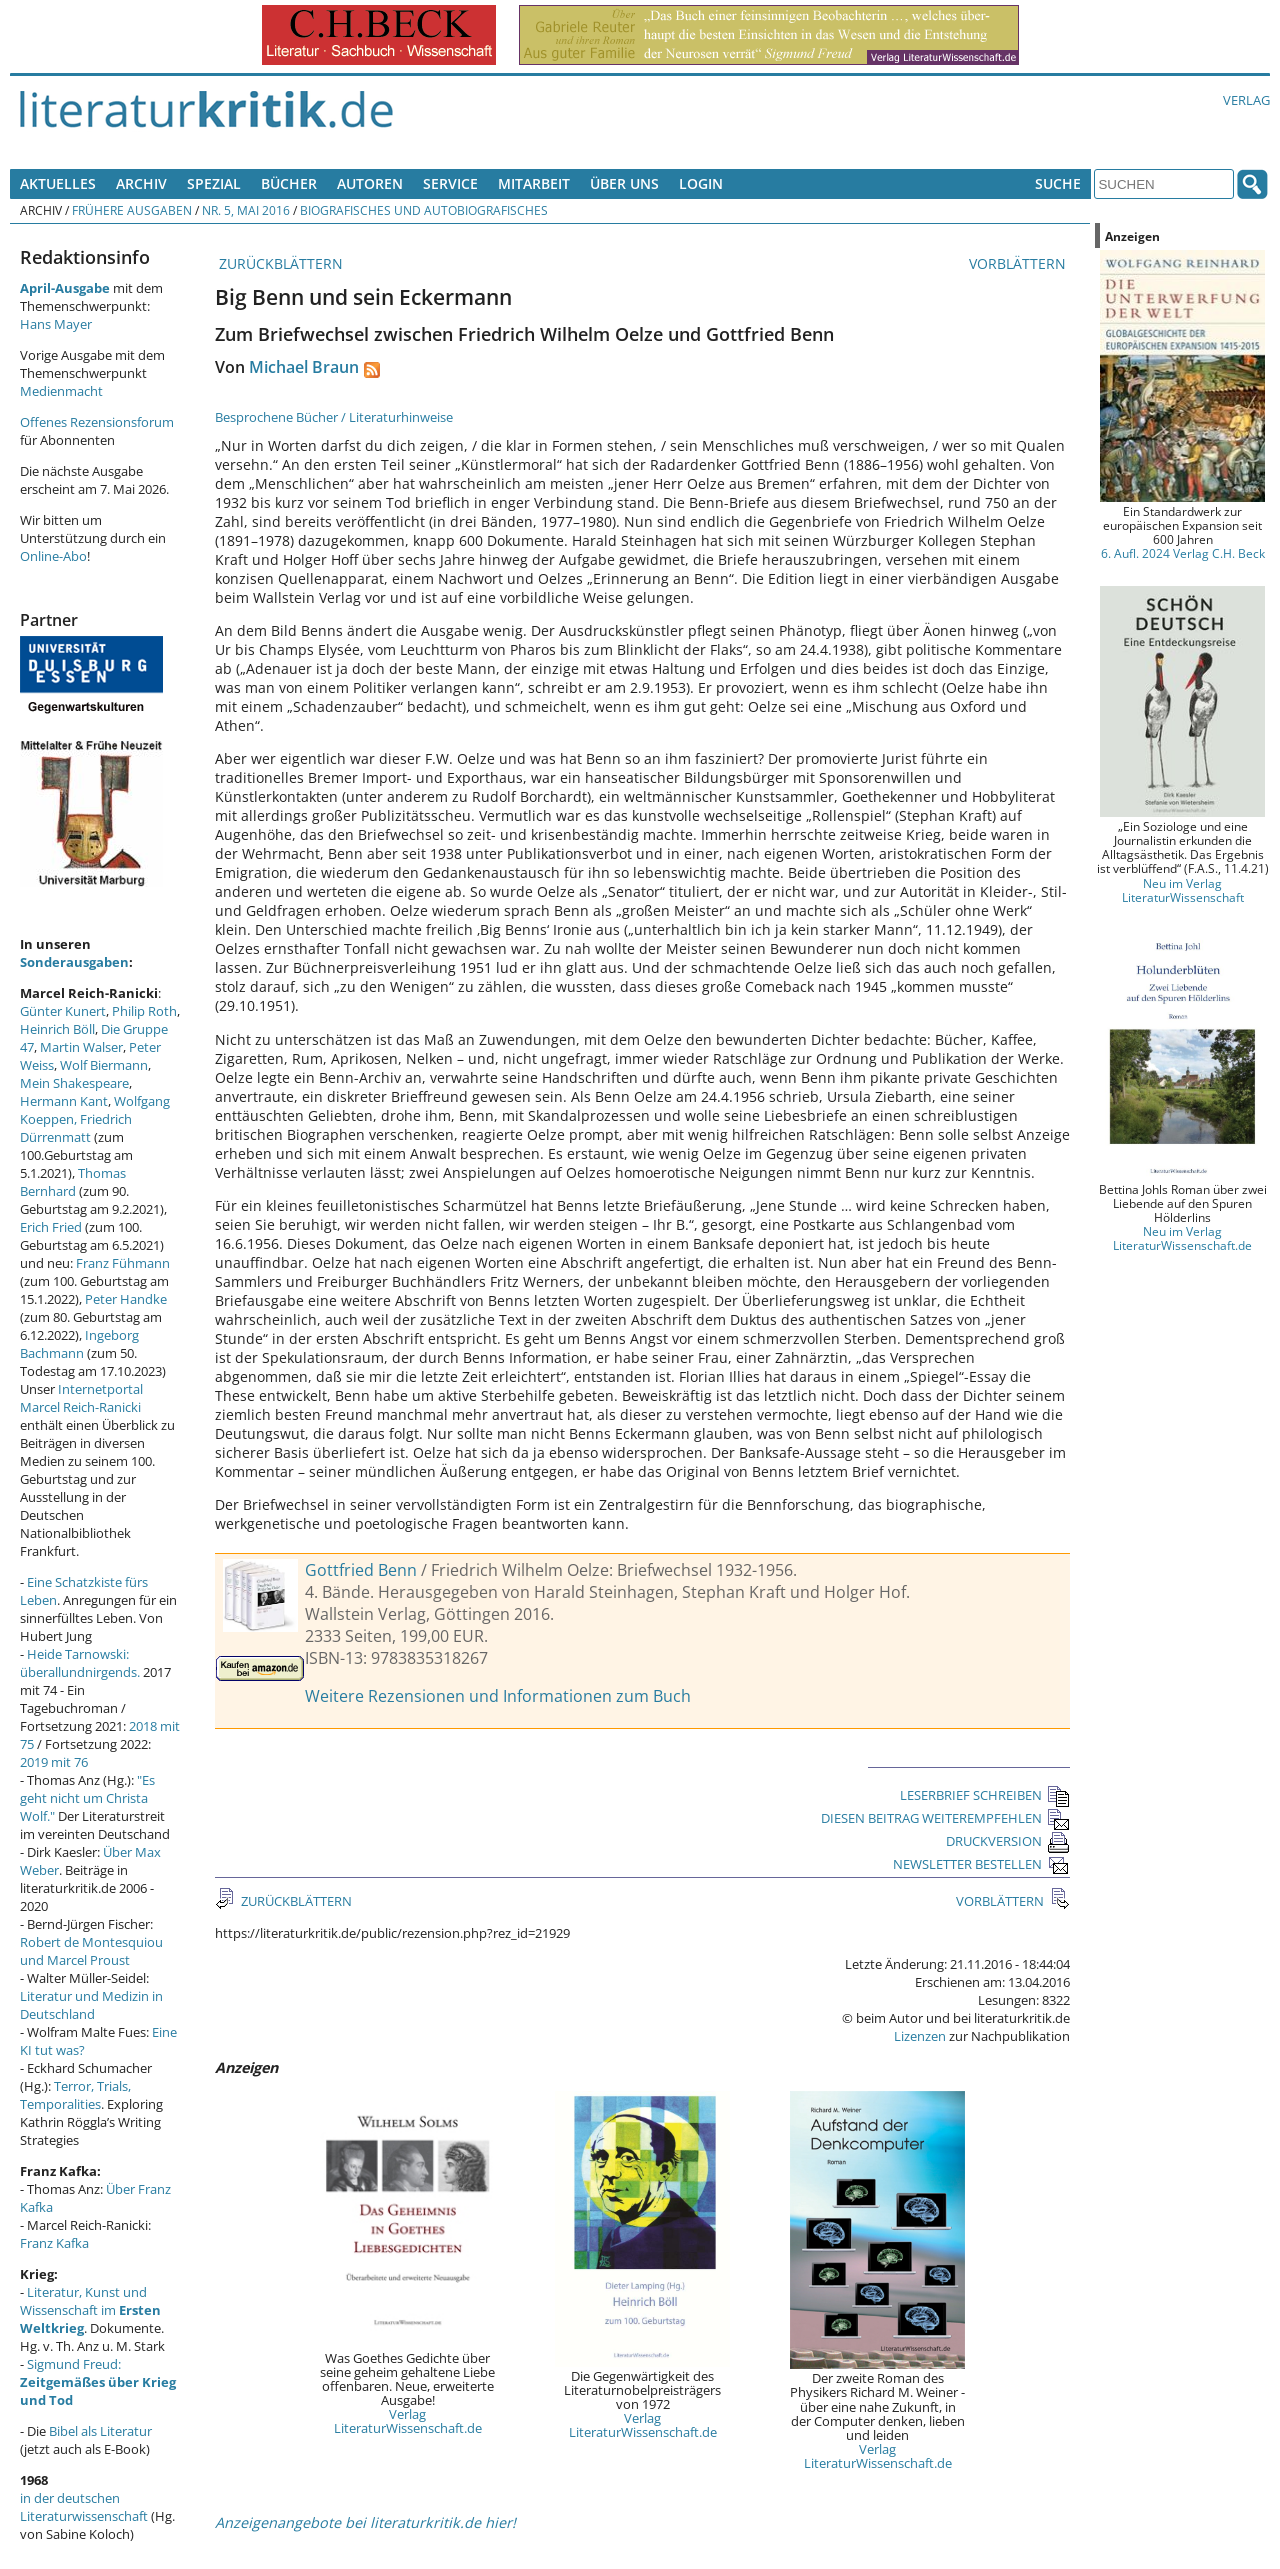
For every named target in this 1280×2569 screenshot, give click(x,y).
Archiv (141, 183)
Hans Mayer (56, 324)
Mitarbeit (534, 183)
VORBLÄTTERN (1019, 263)
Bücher (289, 183)
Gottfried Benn (361, 1570)
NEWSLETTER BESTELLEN (981, 1864)
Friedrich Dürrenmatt (76, 1128)
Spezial (214, 183)
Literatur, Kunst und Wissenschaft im (90, 2310)
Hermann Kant (64, 1101)
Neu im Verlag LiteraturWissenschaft (1183, 890)
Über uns (624, 183)
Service (450, 183)
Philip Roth (144, 1011)
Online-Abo (53, 556)
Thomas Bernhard (73, 1182)
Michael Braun (304, 367)
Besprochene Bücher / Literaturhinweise (334, 417)
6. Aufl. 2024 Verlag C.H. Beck (1183, 553)
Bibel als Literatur (100, 2431)
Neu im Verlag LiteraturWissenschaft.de (1182, 1238)
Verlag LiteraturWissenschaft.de (408, 2421)
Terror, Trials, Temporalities (75, 2095)
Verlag (1246, 100)
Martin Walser (81, 1047)
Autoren (370, 183)
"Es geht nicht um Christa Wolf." (87, 1798)
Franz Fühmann (123, 1263)
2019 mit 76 (54, 1762)
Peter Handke (126, 1299)
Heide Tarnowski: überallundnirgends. (80, 1663)
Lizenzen (920, 2036)
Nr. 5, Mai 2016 (246, 210)
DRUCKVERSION (1008, 1841)
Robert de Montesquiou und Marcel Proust (91, 1951)
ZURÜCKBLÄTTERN (279, 263)
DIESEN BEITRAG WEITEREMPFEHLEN (945, 1818)
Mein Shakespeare (74, 1083)
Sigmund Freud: (98, 2382)
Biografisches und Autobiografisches (424, 210)
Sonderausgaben (74, 962)
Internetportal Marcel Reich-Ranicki (81, 1398)
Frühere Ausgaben (132, 210)
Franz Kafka (54, 2243)
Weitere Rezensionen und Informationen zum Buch (498, 1696)
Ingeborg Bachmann (79, 1344)
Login (701, 183)
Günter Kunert (63, 1011)
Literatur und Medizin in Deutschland (91, 2005)
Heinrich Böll (57, 1029)
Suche (1058, 183)
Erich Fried (51, 1227)
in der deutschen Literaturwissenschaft (84, 2507)
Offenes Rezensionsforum (97, 422)
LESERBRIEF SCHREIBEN (985, 1795)
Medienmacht (61, 391)
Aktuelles (58, 183)
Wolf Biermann (104, 1065)
